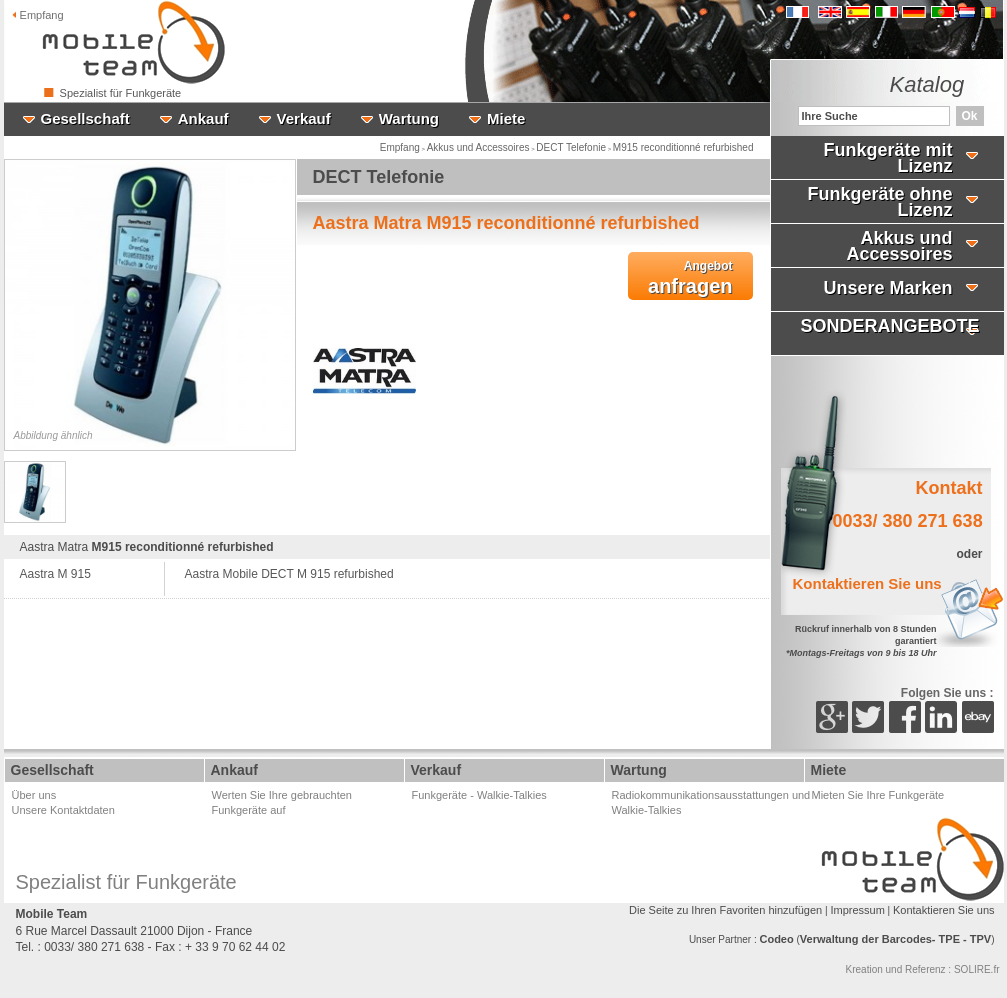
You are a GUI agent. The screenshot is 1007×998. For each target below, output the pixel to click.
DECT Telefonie (571, 147)
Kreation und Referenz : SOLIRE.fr (923, 969)
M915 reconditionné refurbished (683, 147)
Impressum (857, 910)
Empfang (38, 15)
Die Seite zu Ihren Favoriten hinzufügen (725, 910)
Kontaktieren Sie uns (944, 910)
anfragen (690, 278)
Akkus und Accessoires (478, 147)
